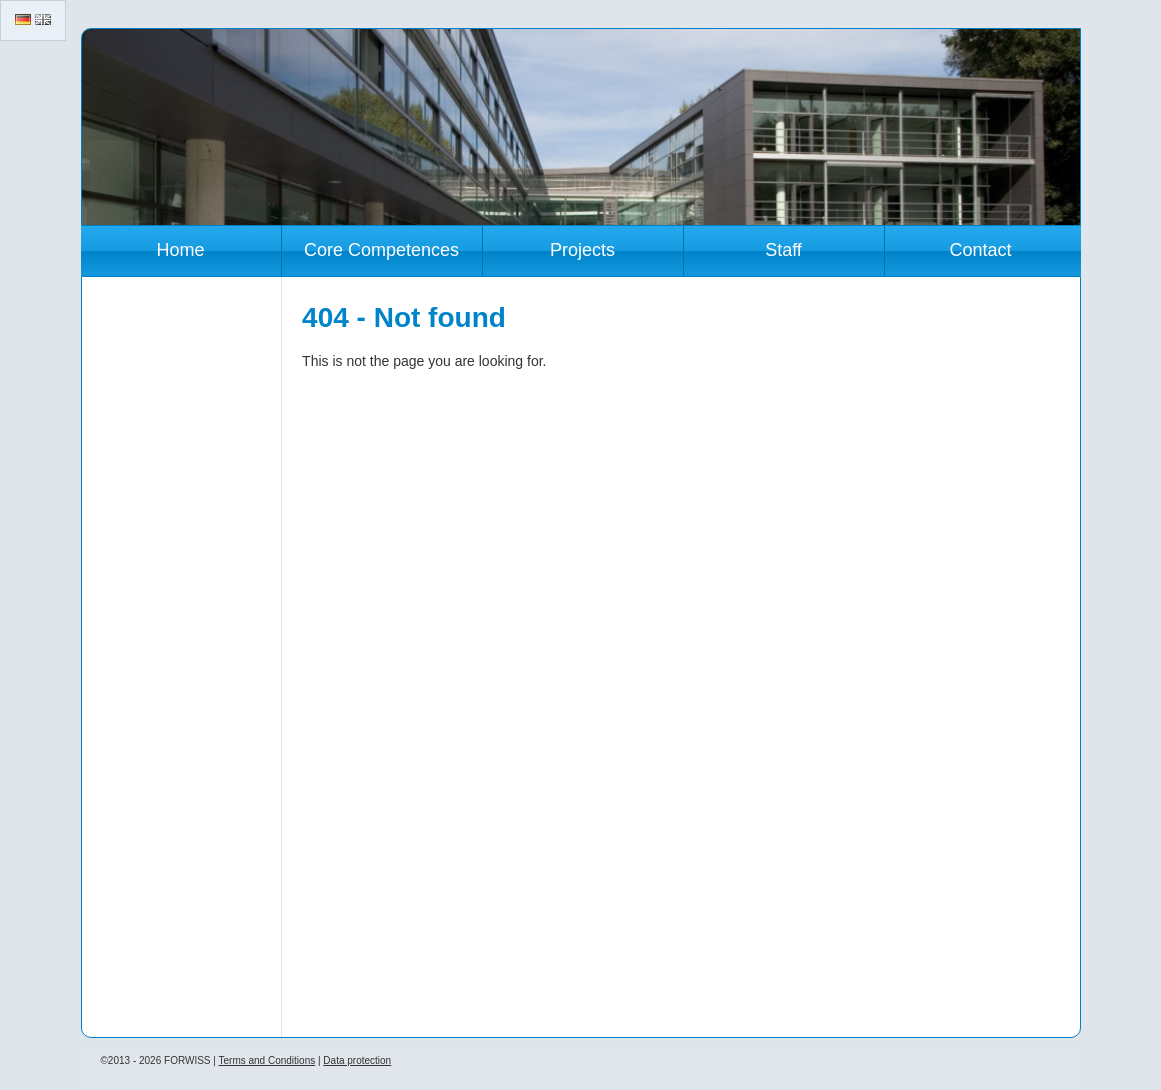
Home (180, 250)
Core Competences (381, 250)
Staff (783, 250)
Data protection (357, 1060)
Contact (980, 250)
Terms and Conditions (266, 1060)
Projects (582, 250)
